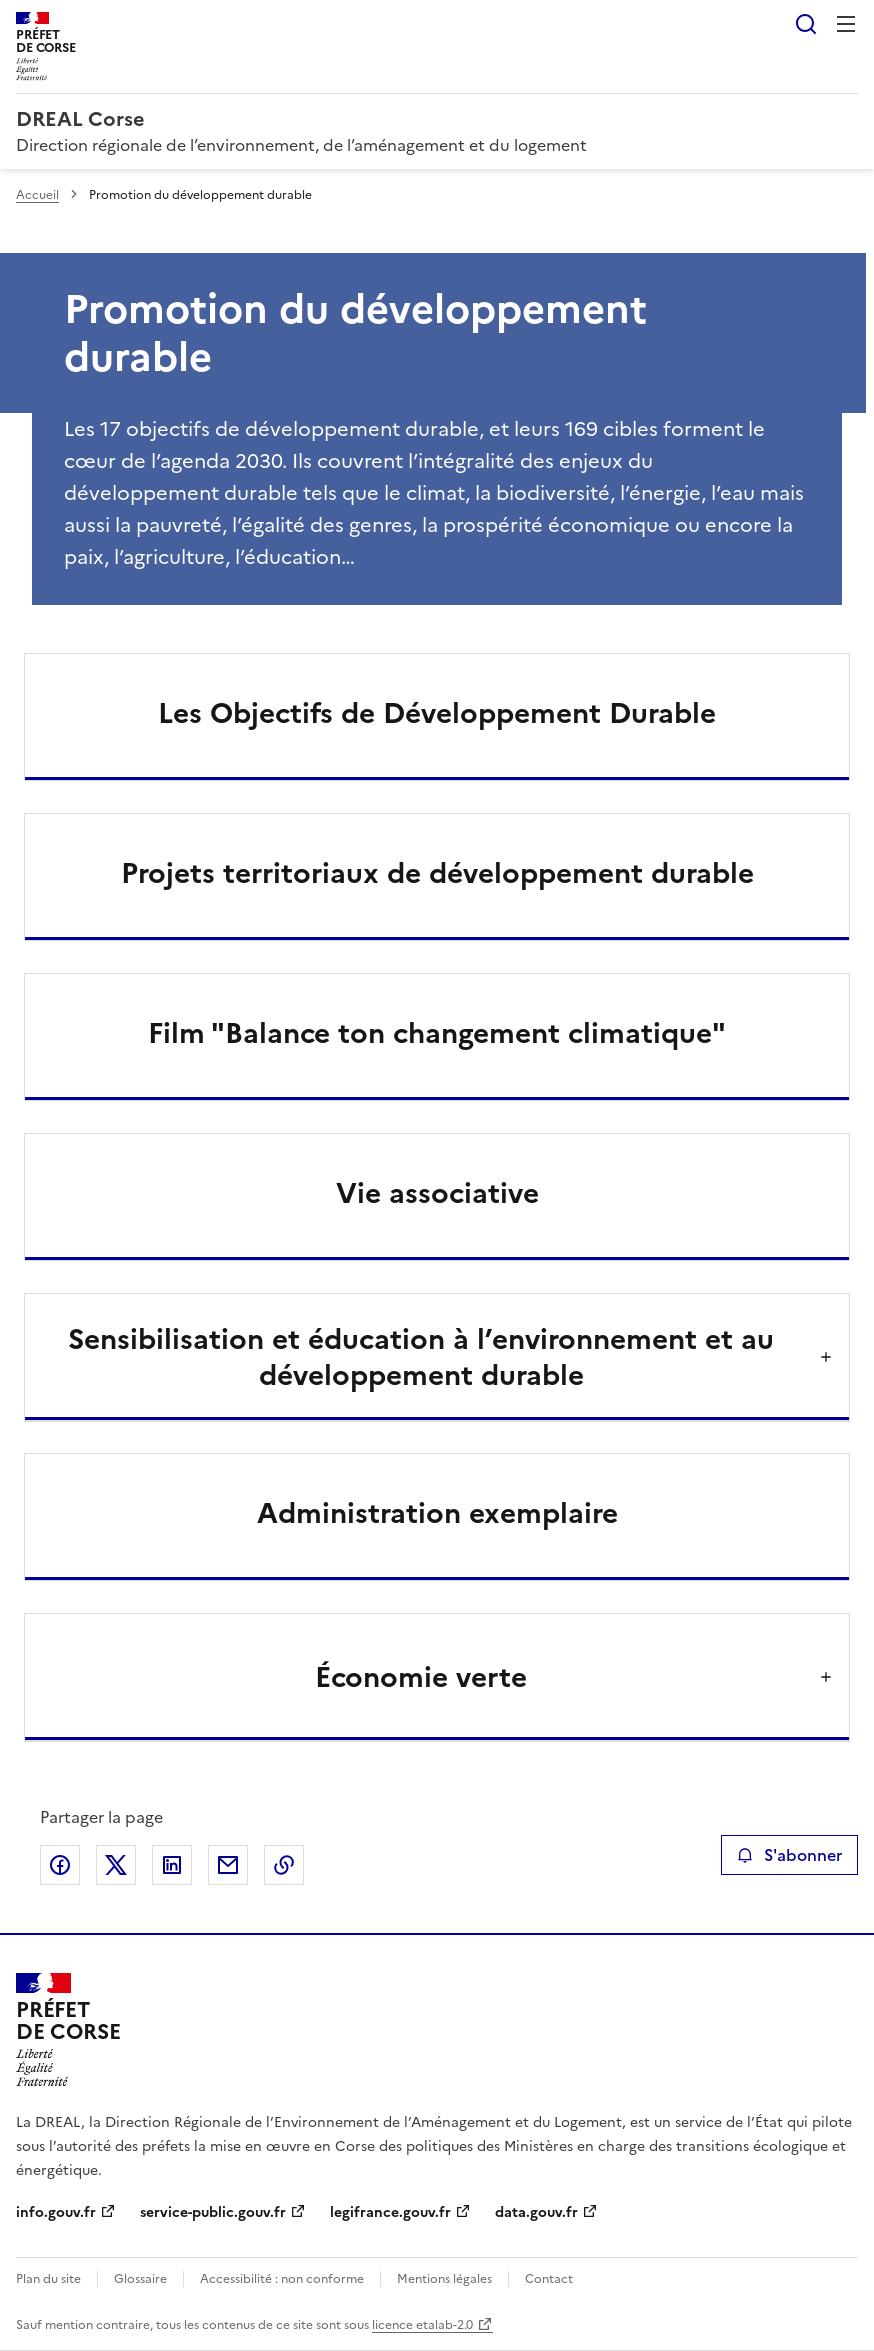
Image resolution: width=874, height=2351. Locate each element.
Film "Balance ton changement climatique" (437, 1033)
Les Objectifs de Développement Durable (437, 713)
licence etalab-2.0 (422, 2325)
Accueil (37, 195)
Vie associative (437, 1193)
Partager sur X (116, 1865)
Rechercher (806, 24)
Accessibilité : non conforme (282, 2279)
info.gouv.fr (56, 2212)
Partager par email (228, 1865)
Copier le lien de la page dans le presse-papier (284, 1865)
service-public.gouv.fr (213, 2212)
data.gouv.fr (536, 2212)
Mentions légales (444, 2279)
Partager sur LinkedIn (172, 1865)
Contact (549, 2279)
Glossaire (140, 2279)
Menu (846, 24)
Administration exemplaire (437, 1513)
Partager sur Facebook (60, 1865)
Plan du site (48, 2279)
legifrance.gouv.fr (390, 2212)
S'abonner (789, 1855)
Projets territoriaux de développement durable (437, 873)
